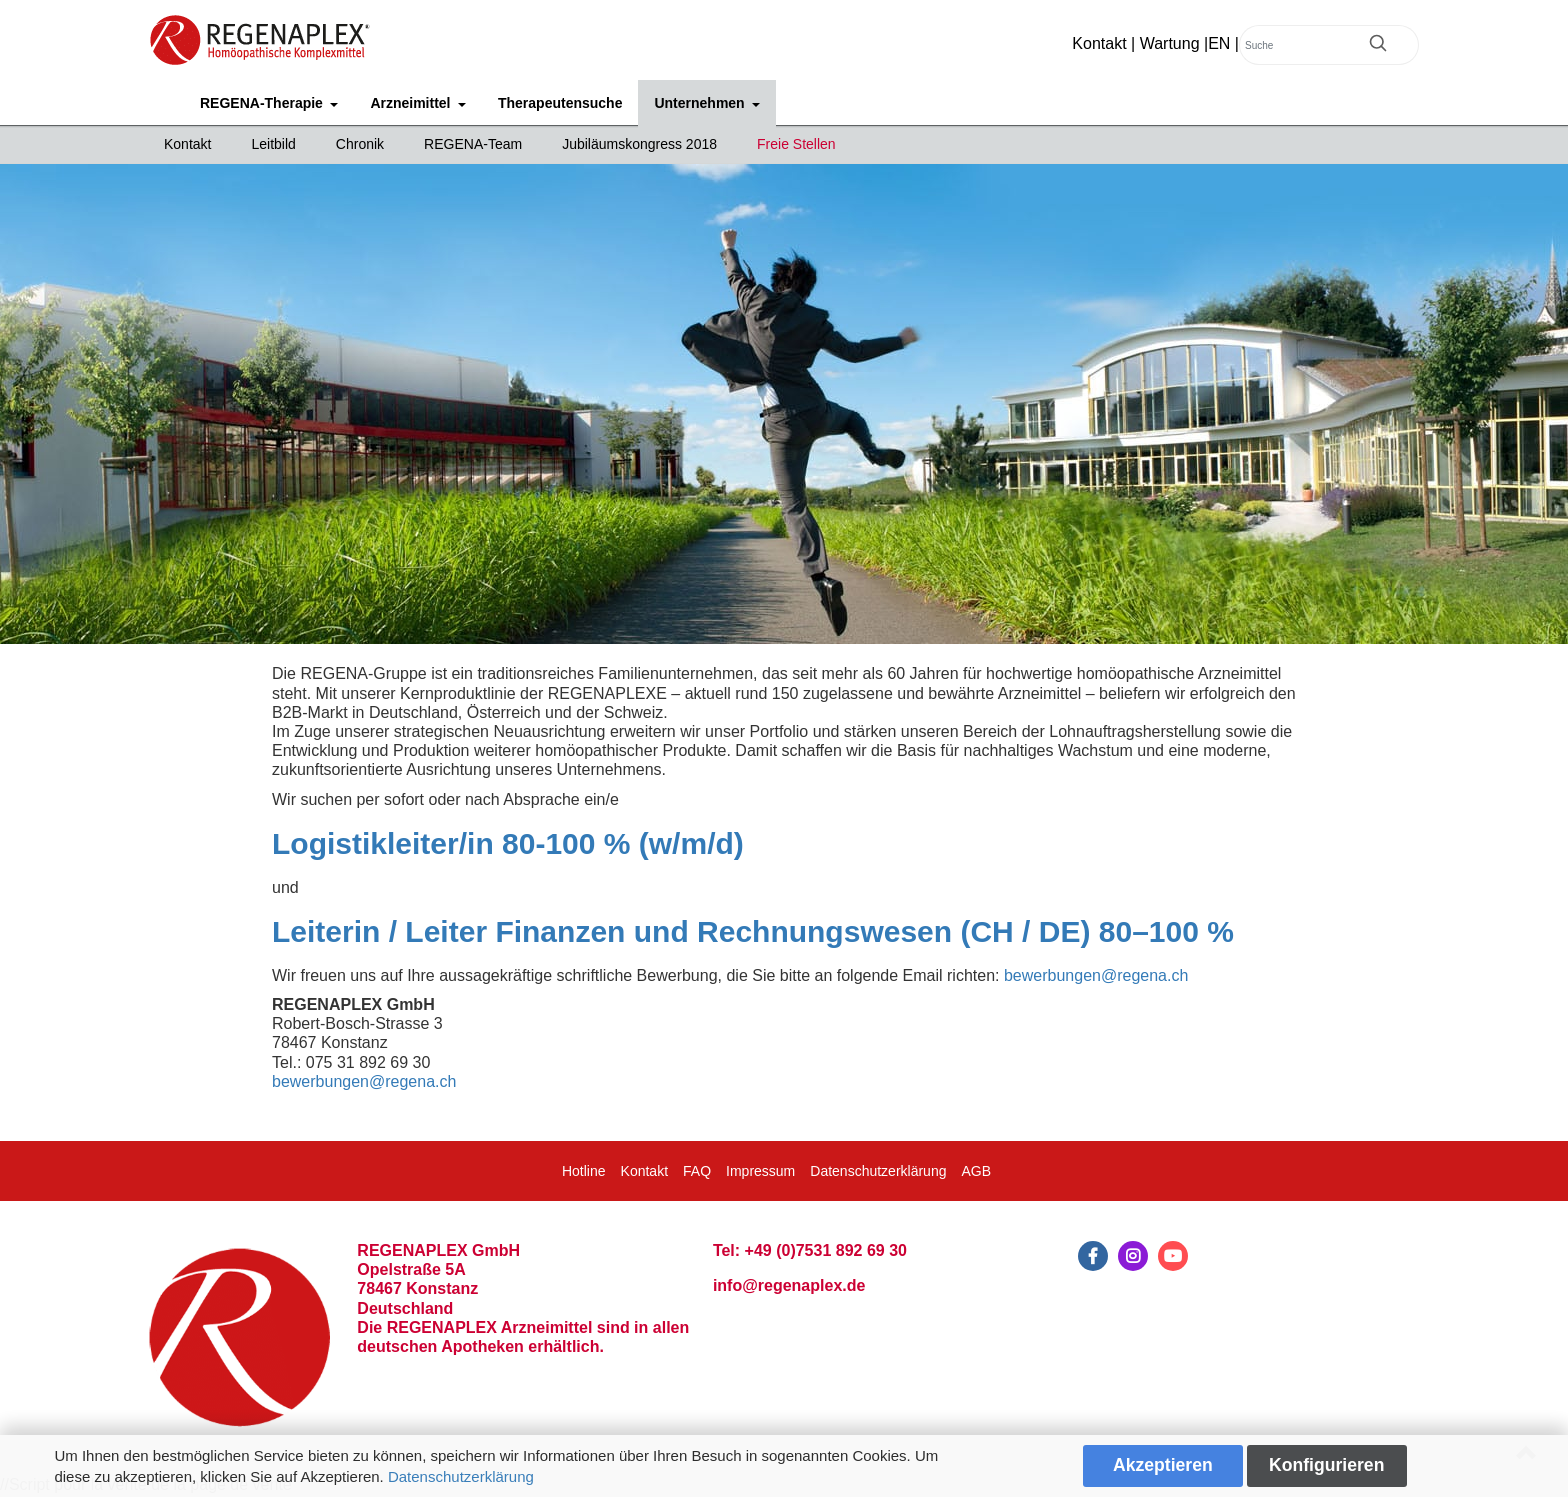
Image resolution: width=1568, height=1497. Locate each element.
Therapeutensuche (560, 103)
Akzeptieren (1163, 1465)
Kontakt (1099, 43)
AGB (976, 1171)
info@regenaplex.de (789, 1285)
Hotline (584, 1171)
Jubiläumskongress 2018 (639, 144)
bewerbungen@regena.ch (1096, 975)
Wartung (1170, 43)
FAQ (697, 1171)
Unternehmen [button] (701, 103)
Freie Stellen (796, 144)
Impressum (760, 1171)
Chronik (360, 144)
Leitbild (273, 144)
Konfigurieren (1326, 1465)
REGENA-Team (473, 144)
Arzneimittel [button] (412, 103)
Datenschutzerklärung (461, 1476)
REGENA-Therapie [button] (263, 103)
